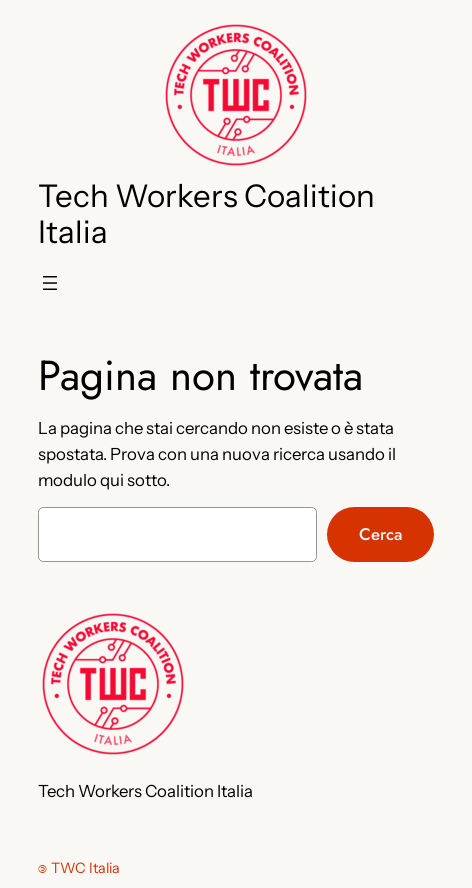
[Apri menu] (50, 283)
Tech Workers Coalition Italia (206, 214)
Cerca (380, 534)
